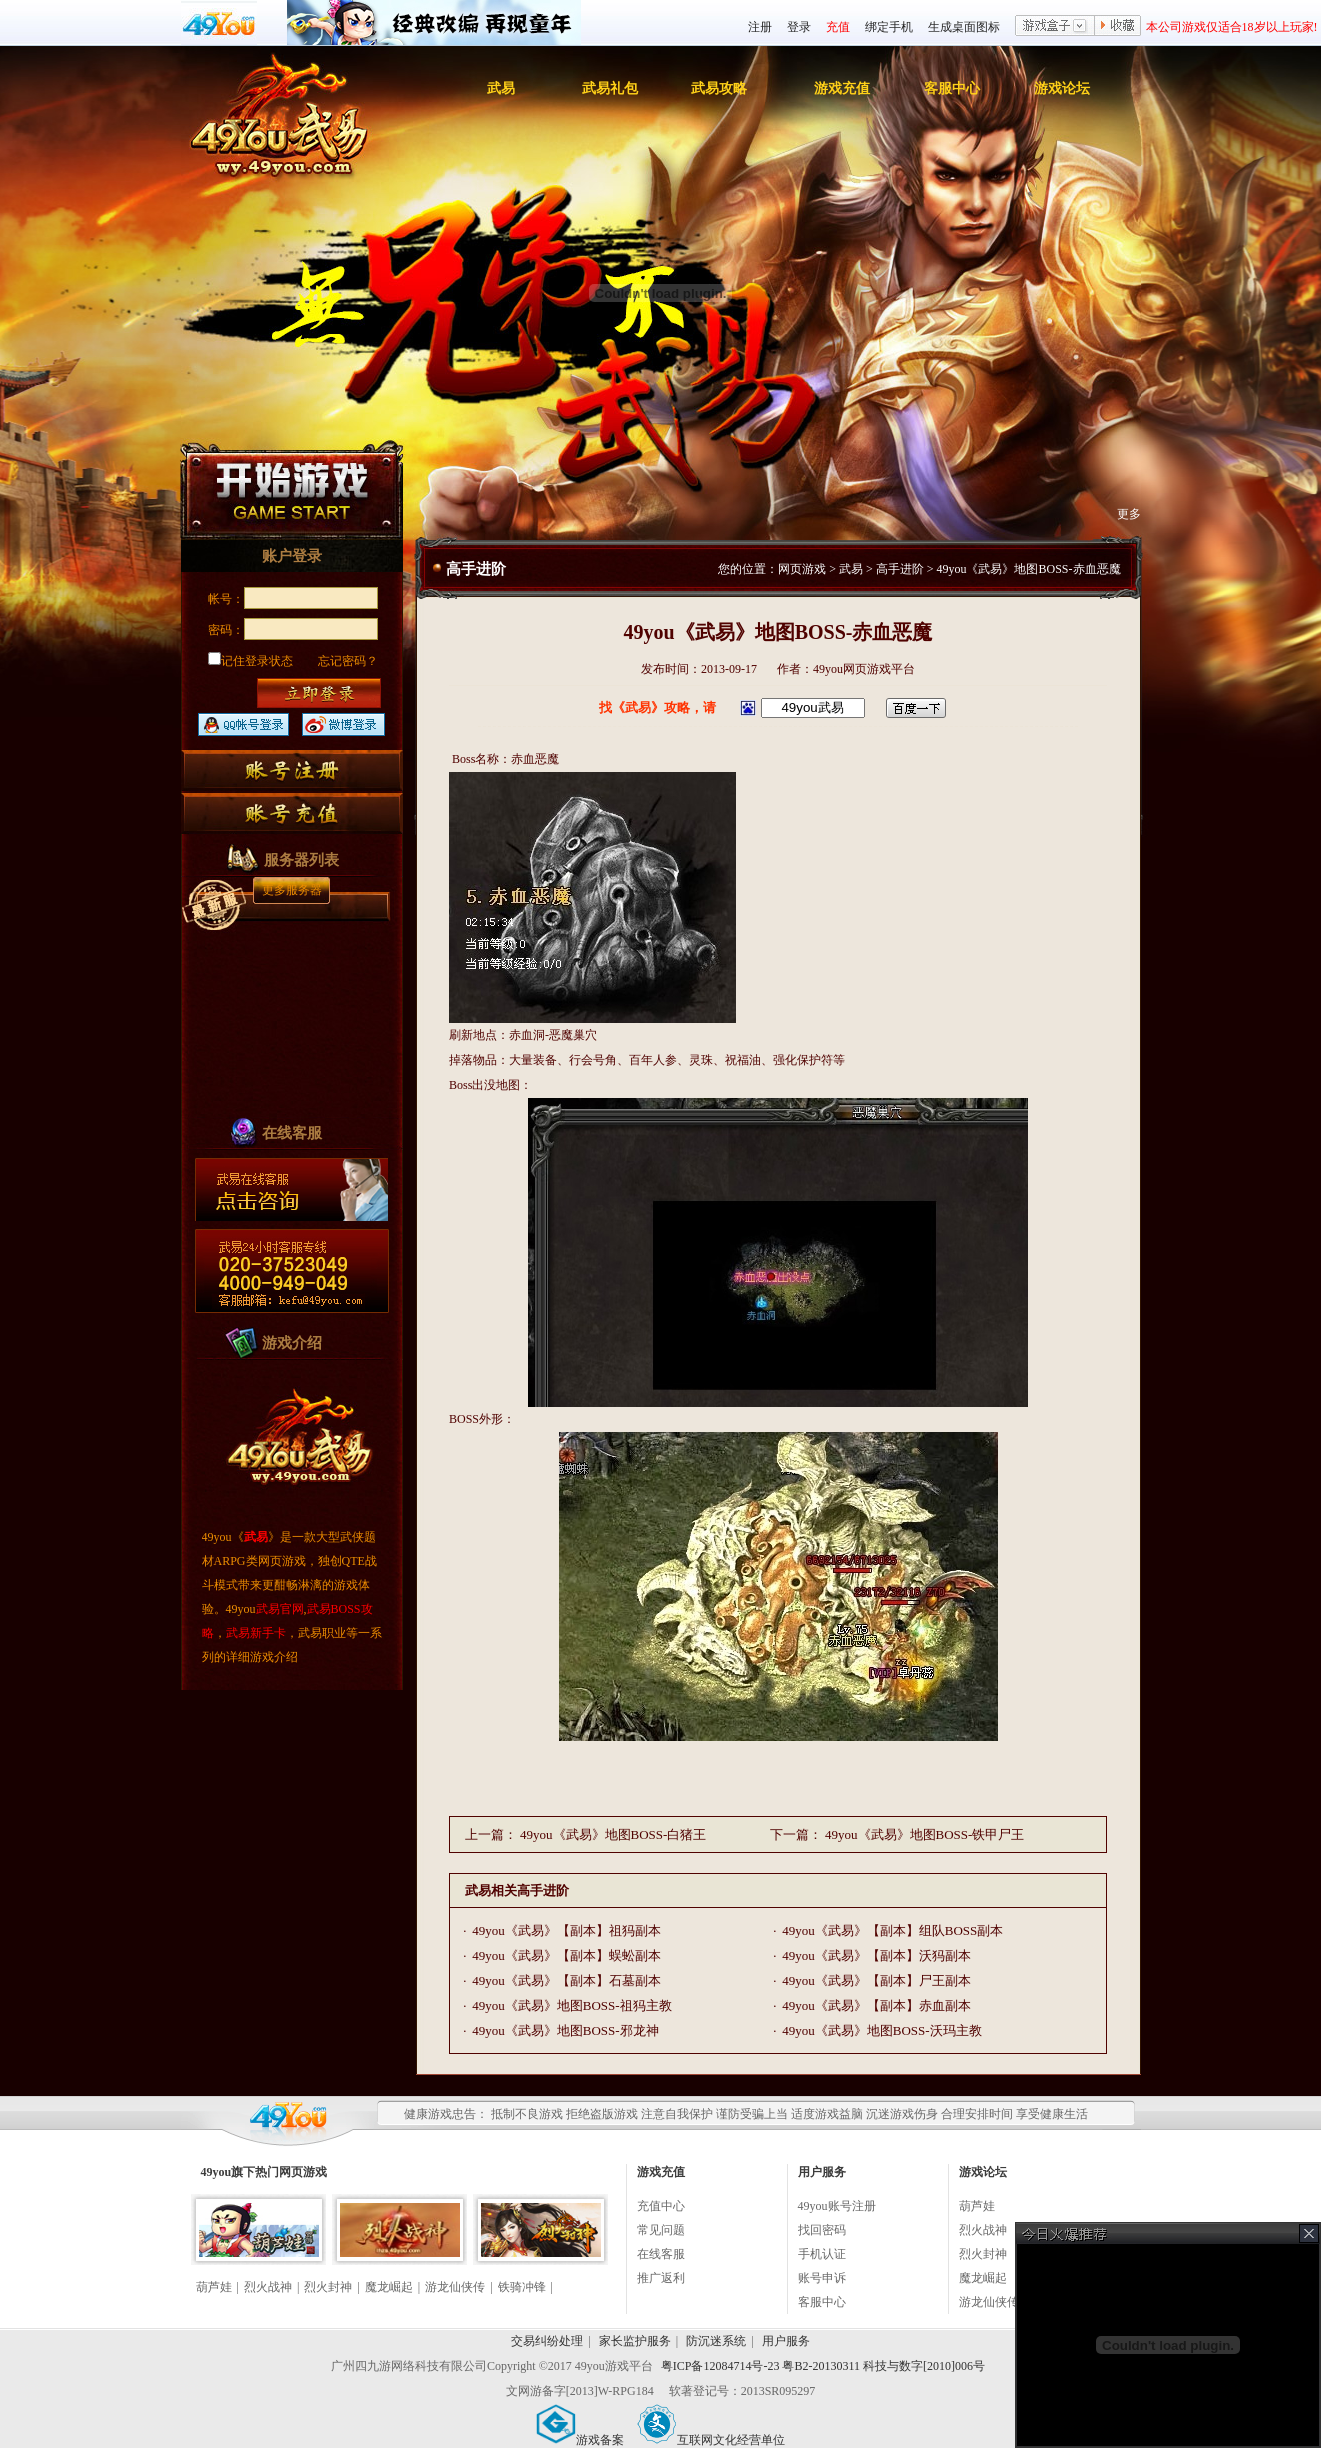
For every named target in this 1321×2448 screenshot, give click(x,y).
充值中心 (661, 2206)
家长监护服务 (635, 2341)
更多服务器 (292, 890)
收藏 (1118, 27)
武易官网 (280, 1609)
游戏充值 (842, 88)
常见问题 (661, 2230)
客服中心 (952, 88)
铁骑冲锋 (522, 2287)
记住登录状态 (250, 661)
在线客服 (661, 2254)
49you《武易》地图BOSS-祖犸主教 (571, 2005)
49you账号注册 (837, 2206)
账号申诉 (822, 2278)
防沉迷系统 (716, 2341)
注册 (760, 27)
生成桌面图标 (964, 27)
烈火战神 (268, 2287)
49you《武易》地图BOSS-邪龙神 (565, 2030)
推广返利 (661, 2278)
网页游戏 (802, 569)
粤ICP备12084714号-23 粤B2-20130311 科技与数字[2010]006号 (823, 2366)
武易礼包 (610, 88)
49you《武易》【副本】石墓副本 (566, 1980)
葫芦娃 (214, 2287)
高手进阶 (900, 569)
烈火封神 (328, 2287)
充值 (838, 27)
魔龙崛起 (389, 2287)
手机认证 (822, 2254)
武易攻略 (719, 88)
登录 (799, 27)
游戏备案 (580, 2440)
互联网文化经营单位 (711, 2440)
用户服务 (786, 2341)
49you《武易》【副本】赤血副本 (876, 2005)
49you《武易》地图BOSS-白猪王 (613, 1834)
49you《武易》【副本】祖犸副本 (566, 1930)
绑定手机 (889, 27)
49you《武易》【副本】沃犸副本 (876, 1955)
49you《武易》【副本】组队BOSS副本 (892, 1930)
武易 (501, 88)
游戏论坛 (1062, 88)
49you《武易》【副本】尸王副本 (876, 1980)
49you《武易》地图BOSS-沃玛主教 (881, 2030)
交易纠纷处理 (547, 2341)
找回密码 (822, 2230)
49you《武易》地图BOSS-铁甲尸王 (924, 1834)
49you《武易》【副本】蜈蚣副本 (566, 1955)
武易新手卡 (256, 1633)
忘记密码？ (348, 661)
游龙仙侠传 (455, 2287)
